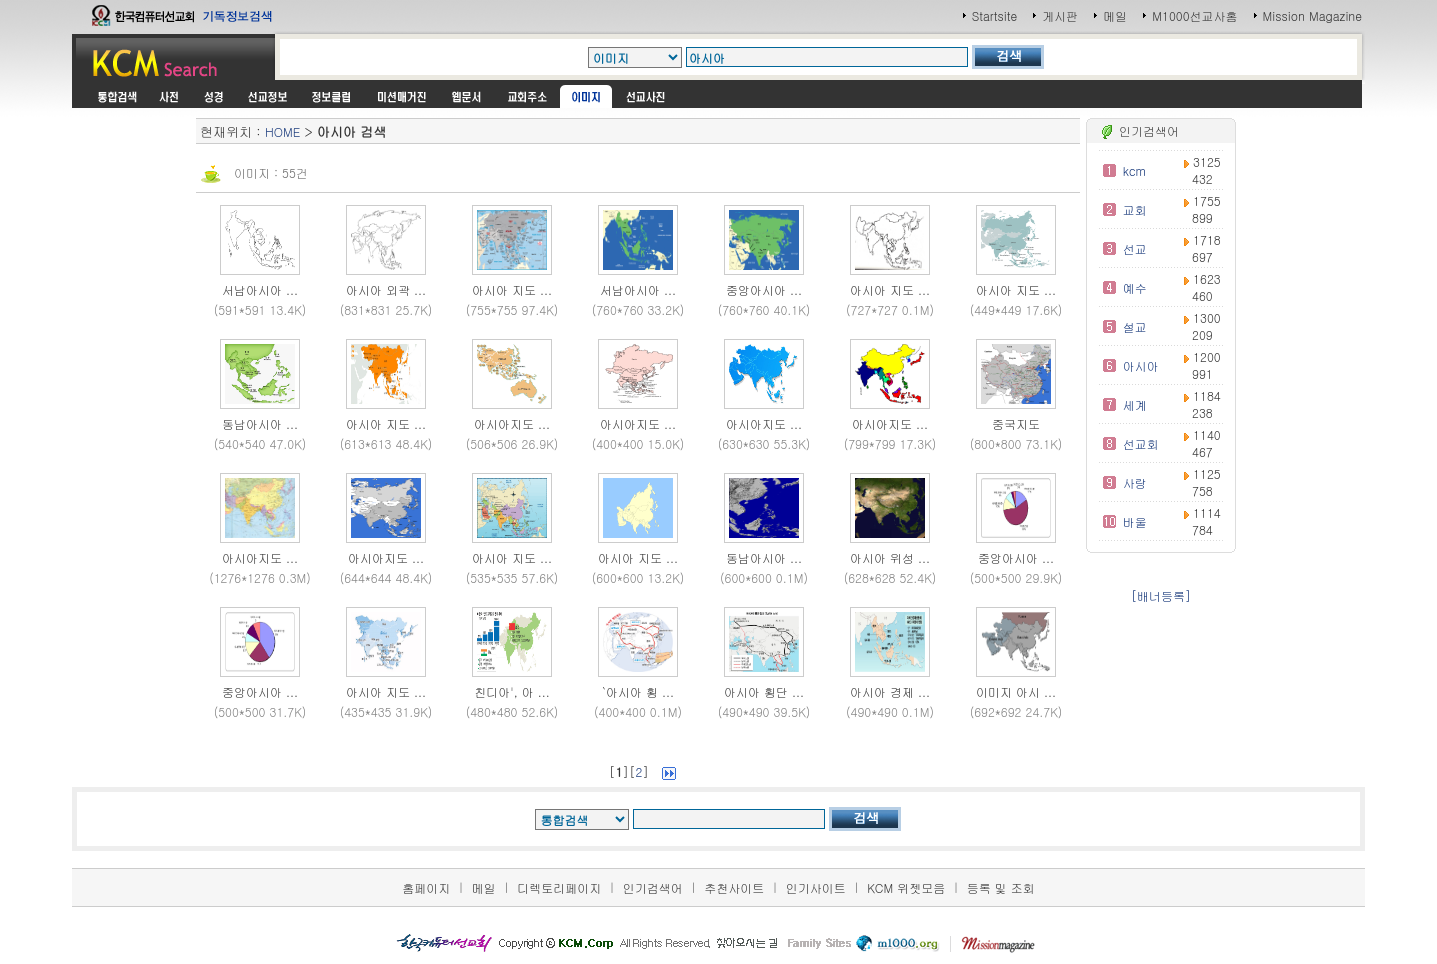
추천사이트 (734, 887)
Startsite (995, 15)
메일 (1115, 15)
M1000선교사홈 (1194, 15)
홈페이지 (426, 887)
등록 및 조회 (1001, 887)
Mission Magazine (1313, 15)
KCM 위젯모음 (906, 887)
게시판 (1060, 15)
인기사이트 (816, 887)
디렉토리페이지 (559, 887)
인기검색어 (653, 887)
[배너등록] (1161, 595)
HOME (282, 131)
